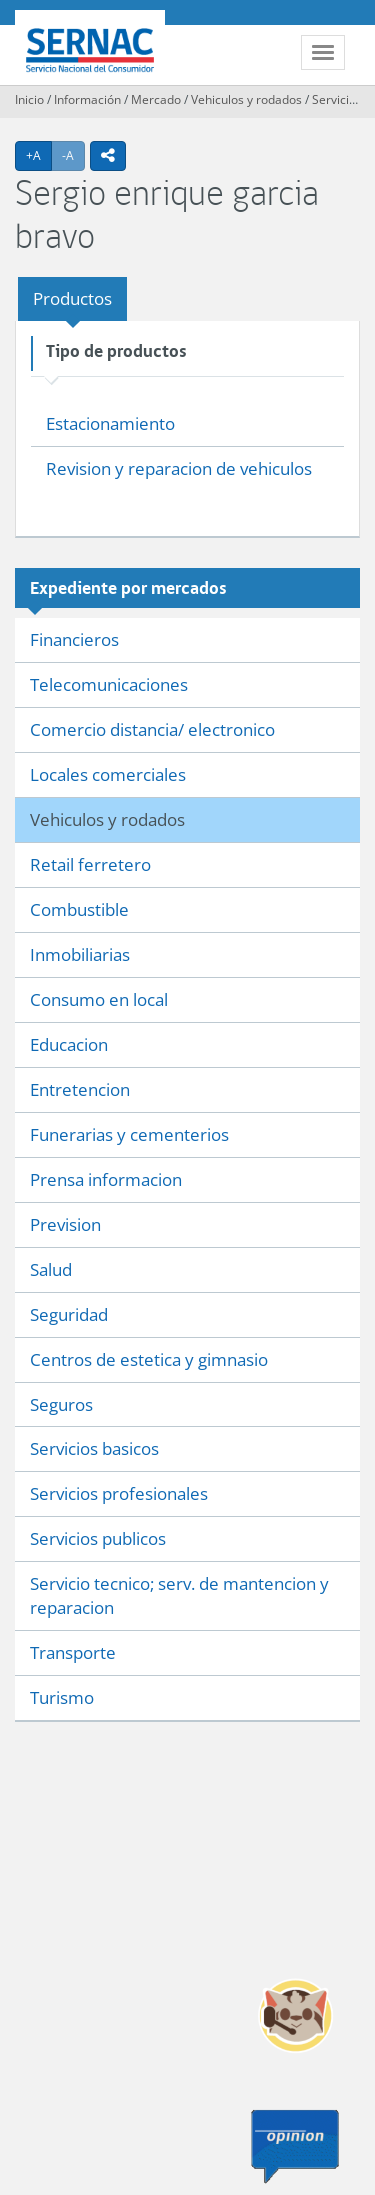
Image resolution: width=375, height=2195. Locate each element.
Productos (72, 298)
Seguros (61, 1404)
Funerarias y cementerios (129, 1134)
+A (39, 155)
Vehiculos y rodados (246, 99)
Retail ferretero (90, 864)
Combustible (79, 909)
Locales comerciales (108, 774)
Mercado (156, 99)
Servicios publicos (98, 1538)
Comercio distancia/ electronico (152, 729)
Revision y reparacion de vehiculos (179, 468)
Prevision (65, 1224)
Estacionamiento (110, 423)
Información (87, 99)
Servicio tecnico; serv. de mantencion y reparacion (179, 1595)
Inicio (29, 99)
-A (73, 155)
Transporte (73, 1652)
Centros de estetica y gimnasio (149, 1359)
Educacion (69, 1044)
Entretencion (80, 1089)
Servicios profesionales (119, 1493)
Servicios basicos (94, 1448)
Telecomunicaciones (109, 684)
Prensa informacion (106, 1179)
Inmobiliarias (80, 954)
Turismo (62, 1697)
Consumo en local (99, 999)
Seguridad (69, 1314)
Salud (51, 1269)
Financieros (74, 639)
